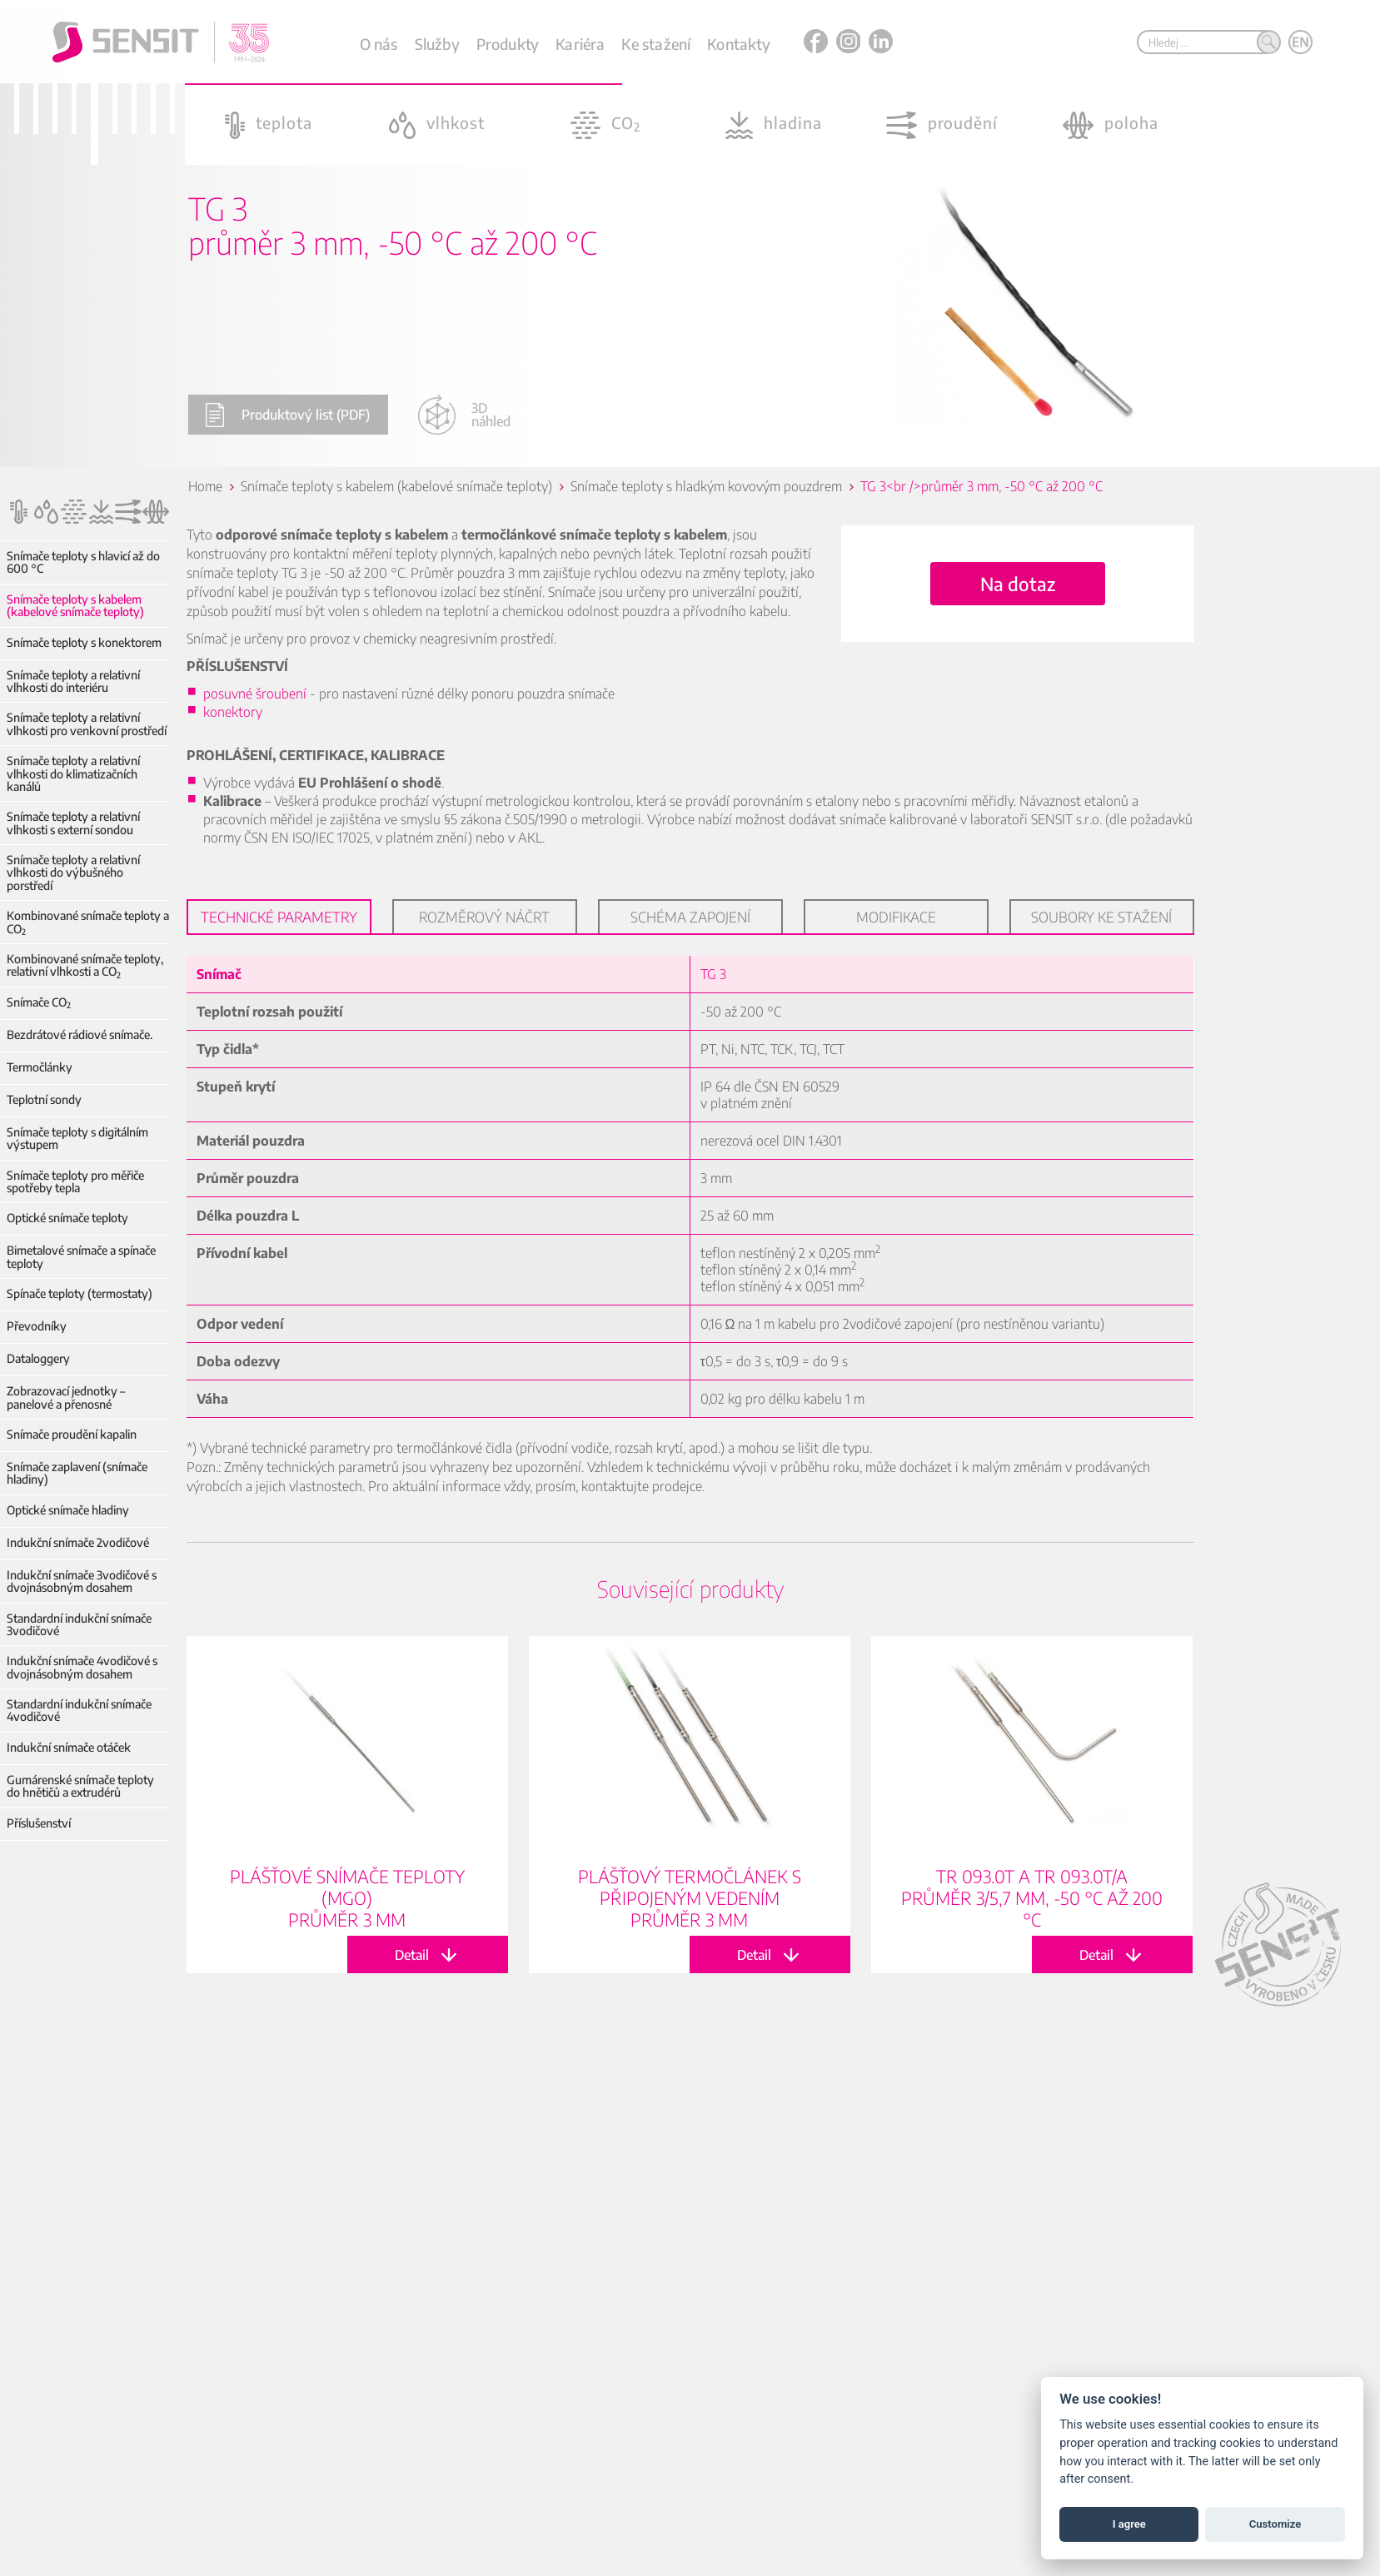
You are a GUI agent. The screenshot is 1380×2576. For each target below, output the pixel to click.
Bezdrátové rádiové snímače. (79, 1034)
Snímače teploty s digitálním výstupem (77, 1138)
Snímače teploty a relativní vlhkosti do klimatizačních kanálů (73, 773)
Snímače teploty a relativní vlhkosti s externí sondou (73, 823)
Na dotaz (1017, 583)
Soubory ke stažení (1101, 917)
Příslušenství (39, 1823)
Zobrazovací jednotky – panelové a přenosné (66, 1397)
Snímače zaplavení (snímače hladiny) (77, 1473)
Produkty (507, 43)
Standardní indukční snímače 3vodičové (79, 1625)
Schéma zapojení (690, 917)
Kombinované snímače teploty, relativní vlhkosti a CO (85, 965)
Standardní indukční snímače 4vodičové (79, 1710)
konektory (232, 712)
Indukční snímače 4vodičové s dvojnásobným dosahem (82, 1667)
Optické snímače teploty (67, 1217)
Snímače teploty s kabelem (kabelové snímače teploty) (75, 606)
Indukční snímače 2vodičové (78, 1542)
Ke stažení (655, 43)
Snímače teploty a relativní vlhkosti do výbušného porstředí (73, 872)
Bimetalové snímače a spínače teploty (81, 1257)
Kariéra (580, 43)
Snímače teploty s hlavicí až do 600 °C (83, 562)
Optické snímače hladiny (68, 1510)
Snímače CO (39, 1002)
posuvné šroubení (254, 693)
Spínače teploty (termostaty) (79, 1293)
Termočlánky (39, 1067)
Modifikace (896, 917)
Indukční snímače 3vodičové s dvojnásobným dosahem (82, 1581)
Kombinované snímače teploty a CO (88, 922)
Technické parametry (279, 917)
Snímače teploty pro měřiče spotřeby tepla (75, 1182)
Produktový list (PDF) (287, 415)
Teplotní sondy (44, 1099)
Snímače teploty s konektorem (84, 642)
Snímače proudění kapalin (72, 1434)
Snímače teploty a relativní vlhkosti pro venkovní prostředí (87, 724)
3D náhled (464, 415)
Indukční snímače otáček (69, 1747)
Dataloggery (38, 1358)
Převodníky (37, 1326)
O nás (379, 43)
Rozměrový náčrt (484, 917)
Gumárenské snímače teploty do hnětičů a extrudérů (80, 1786)
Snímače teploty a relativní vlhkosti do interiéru (73, 681)
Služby (437, 43)
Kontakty (738, 43)
